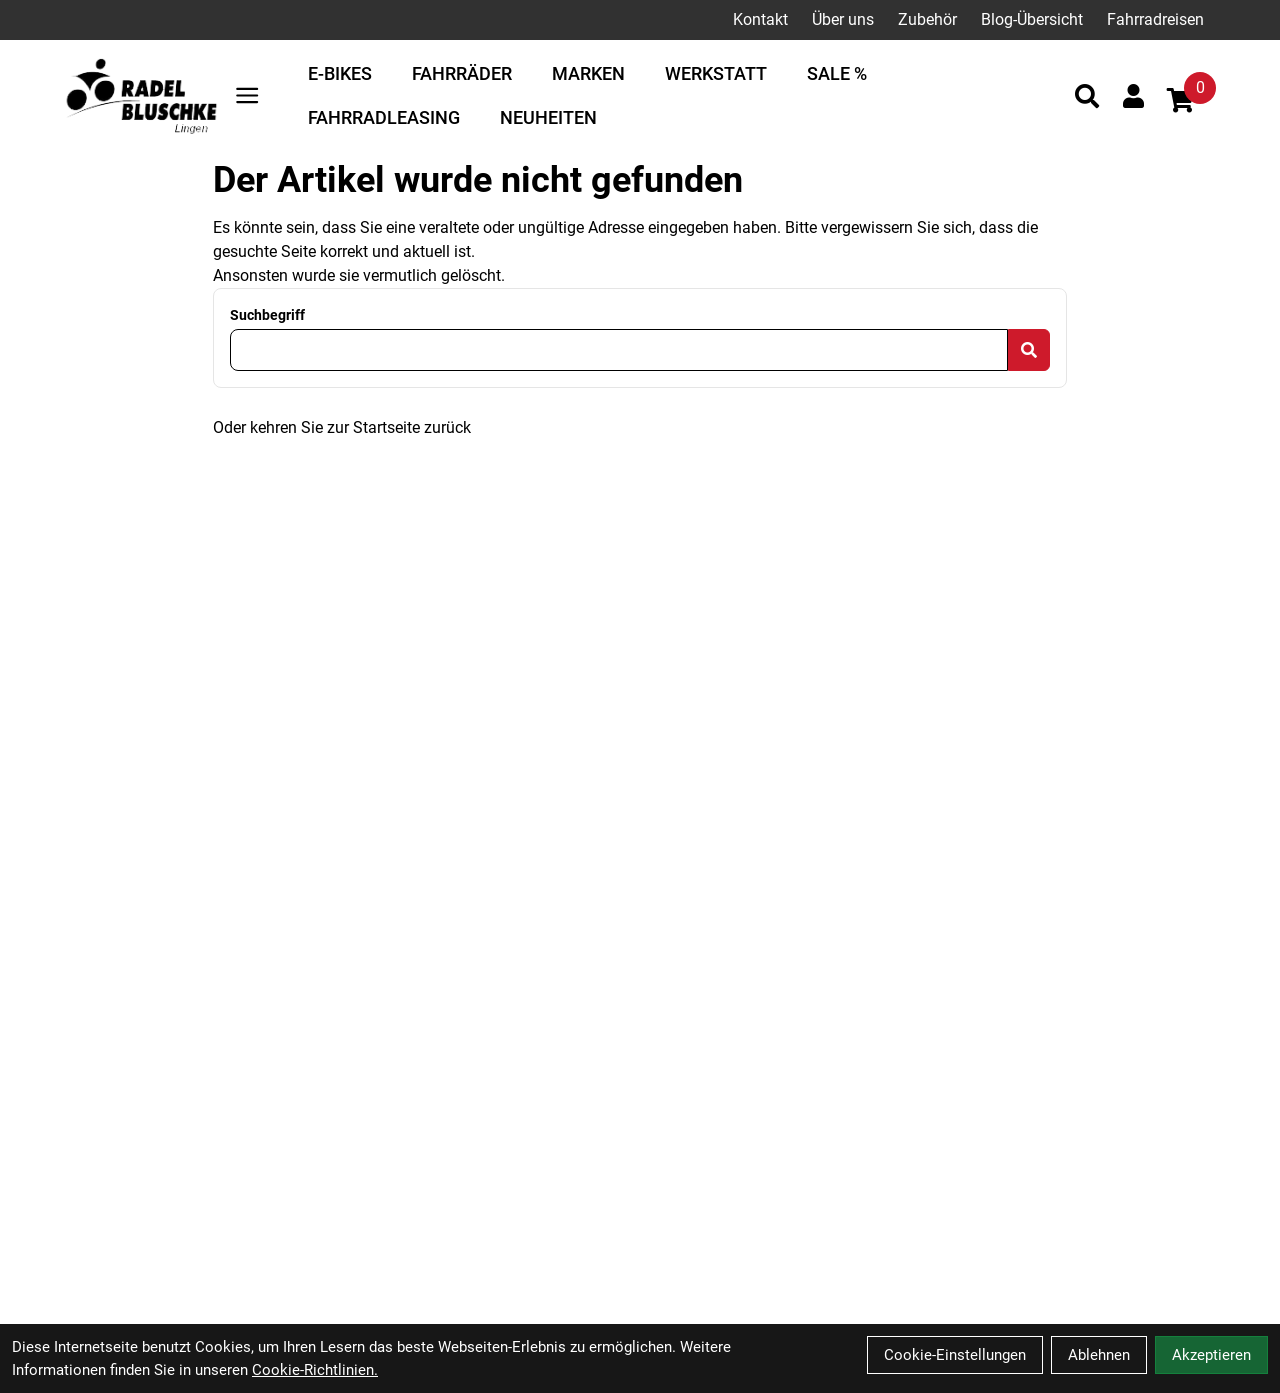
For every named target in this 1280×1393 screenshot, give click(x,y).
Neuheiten (548, 117)
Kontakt (760, 19)
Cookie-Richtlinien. (315, 1370)
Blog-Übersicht (1032, 19)
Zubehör (927, 19)
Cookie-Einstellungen (955, 1355)
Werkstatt (716, 73)
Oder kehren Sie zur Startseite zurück (342, 427)
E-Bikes (340, 73)
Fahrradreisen (1155, 19)
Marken (588, 73)
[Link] (247, 95)
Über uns (843, 19)
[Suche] (1087, 96)
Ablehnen (1099, 1355)
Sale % (837, 73)
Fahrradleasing (384, 117)
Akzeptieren (1211, 1355)
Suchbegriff (267, 315)
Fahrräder (462, 73)
